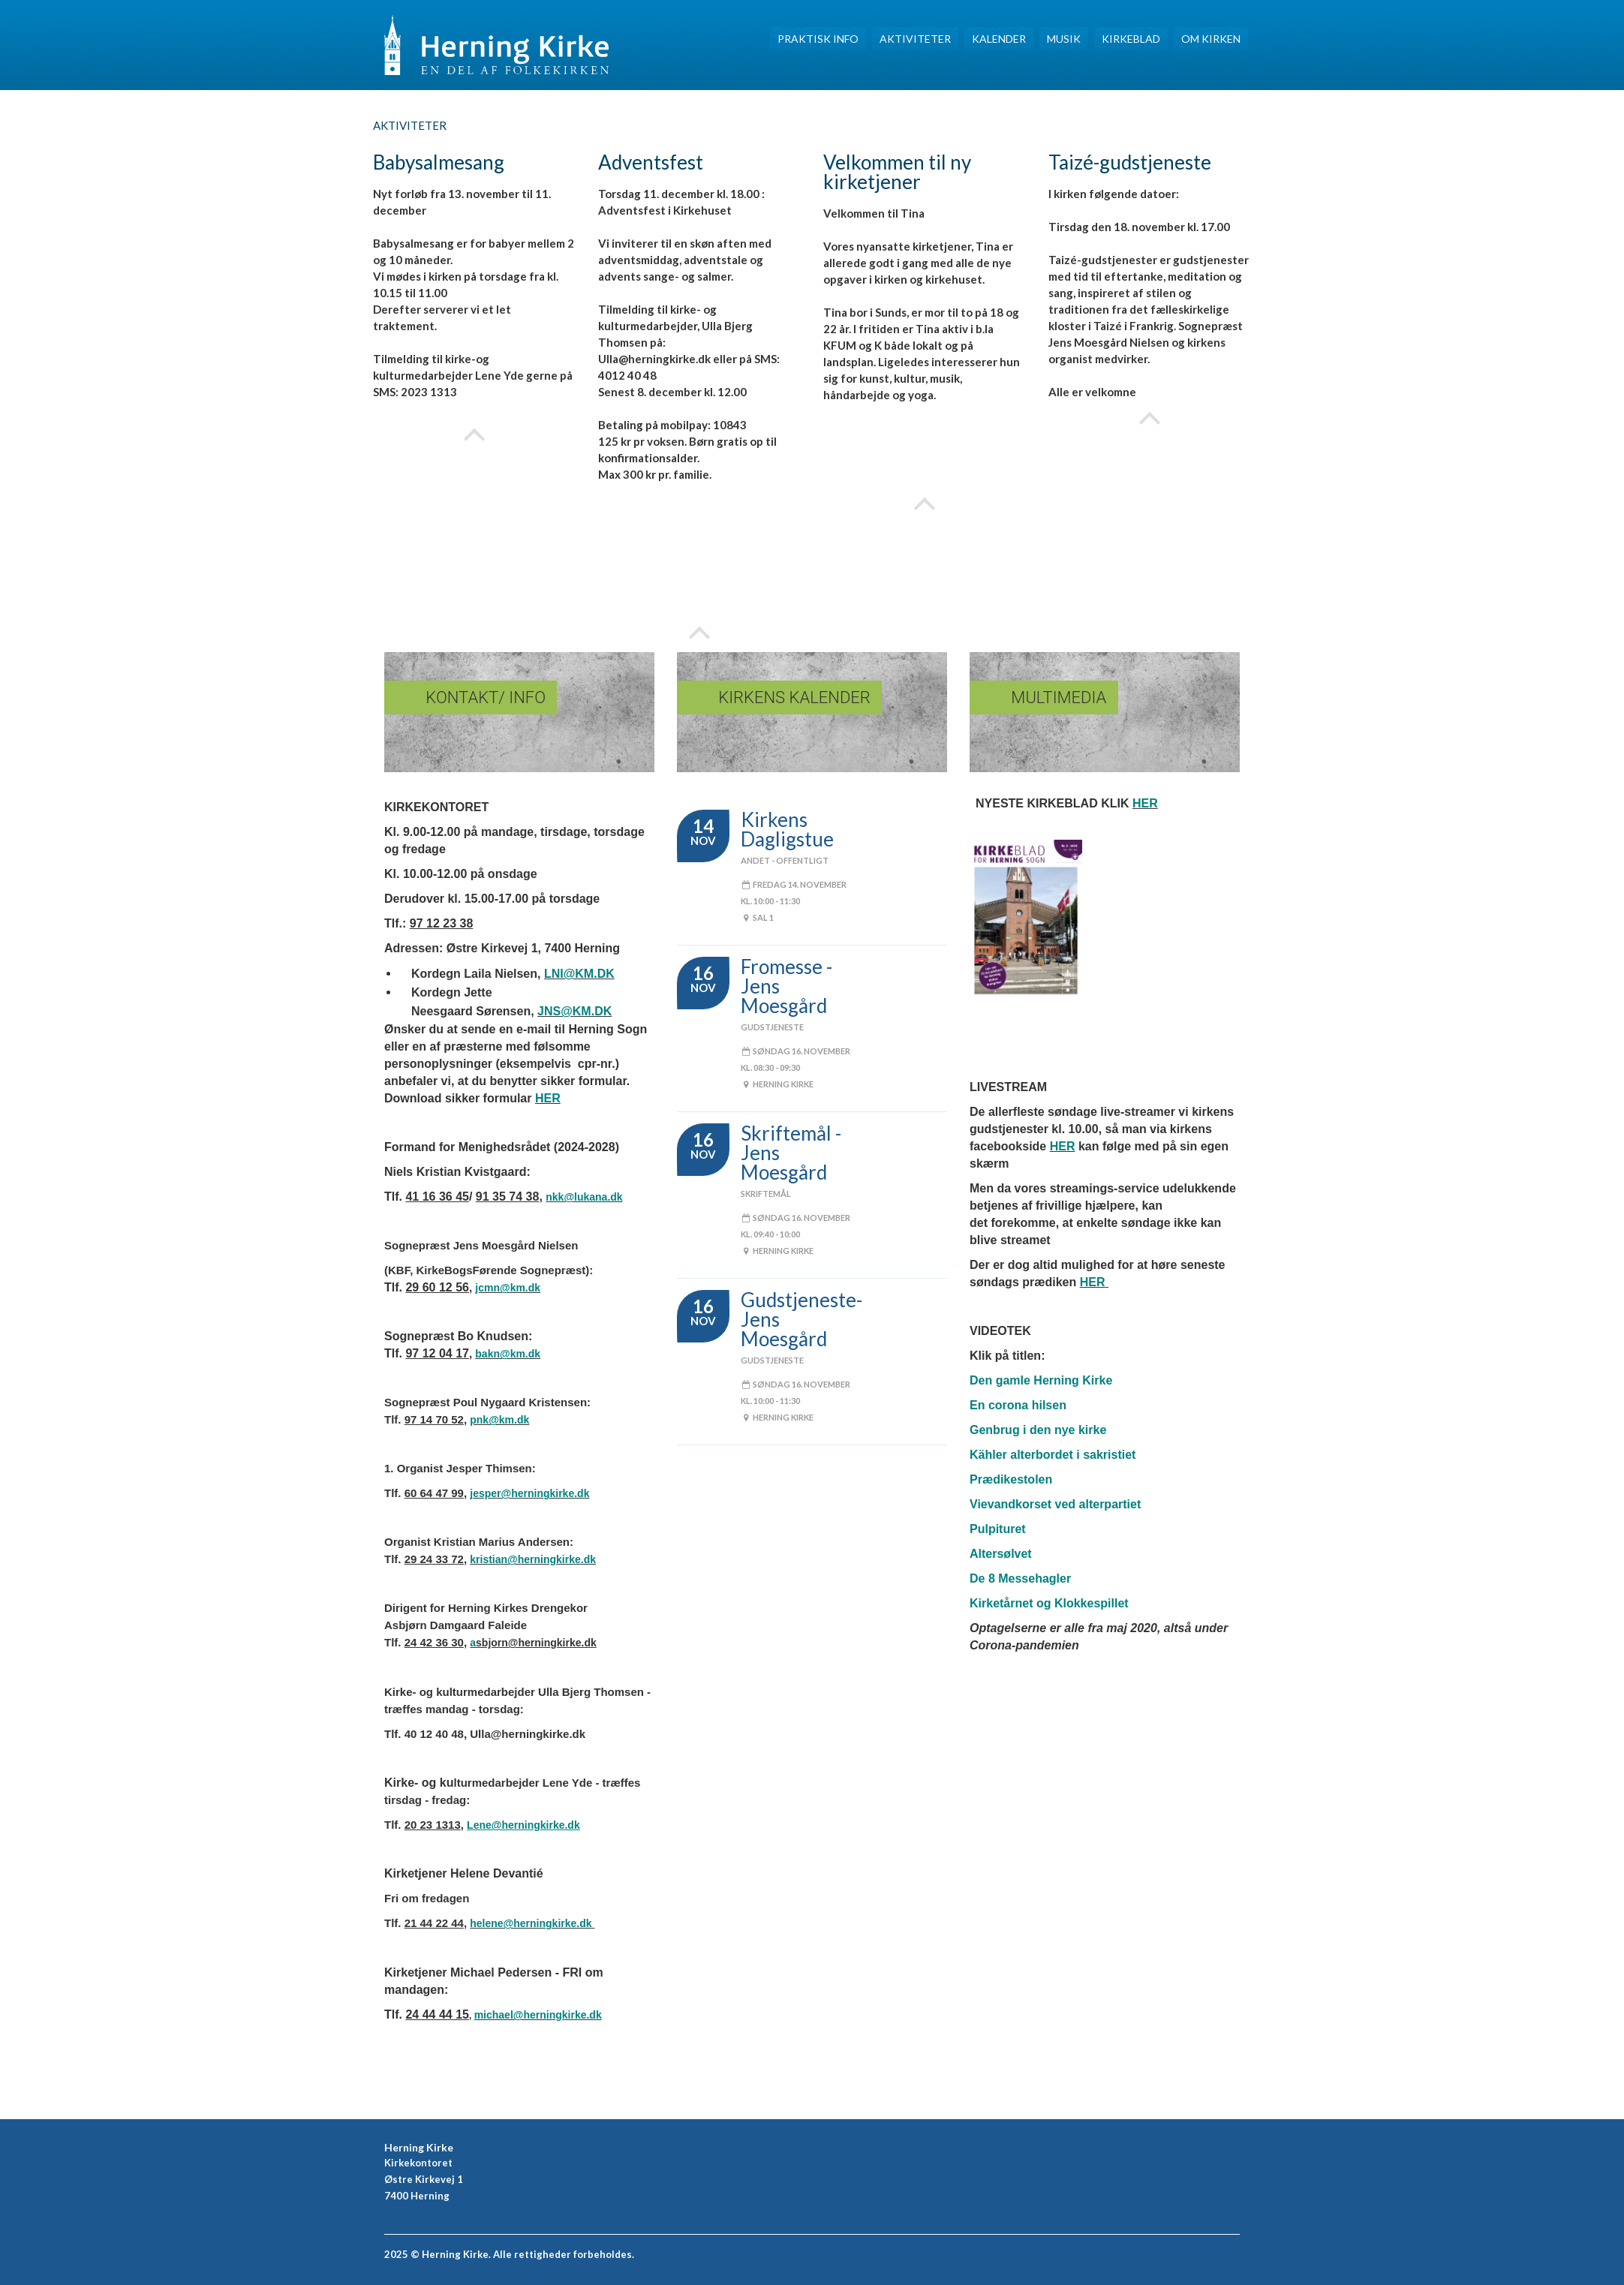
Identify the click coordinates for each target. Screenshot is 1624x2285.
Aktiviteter (915, 38)
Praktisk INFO (818, 38)
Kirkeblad (1131, 38)
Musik (1064, 38)
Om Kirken (1211, 38)
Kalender (999, 38)
